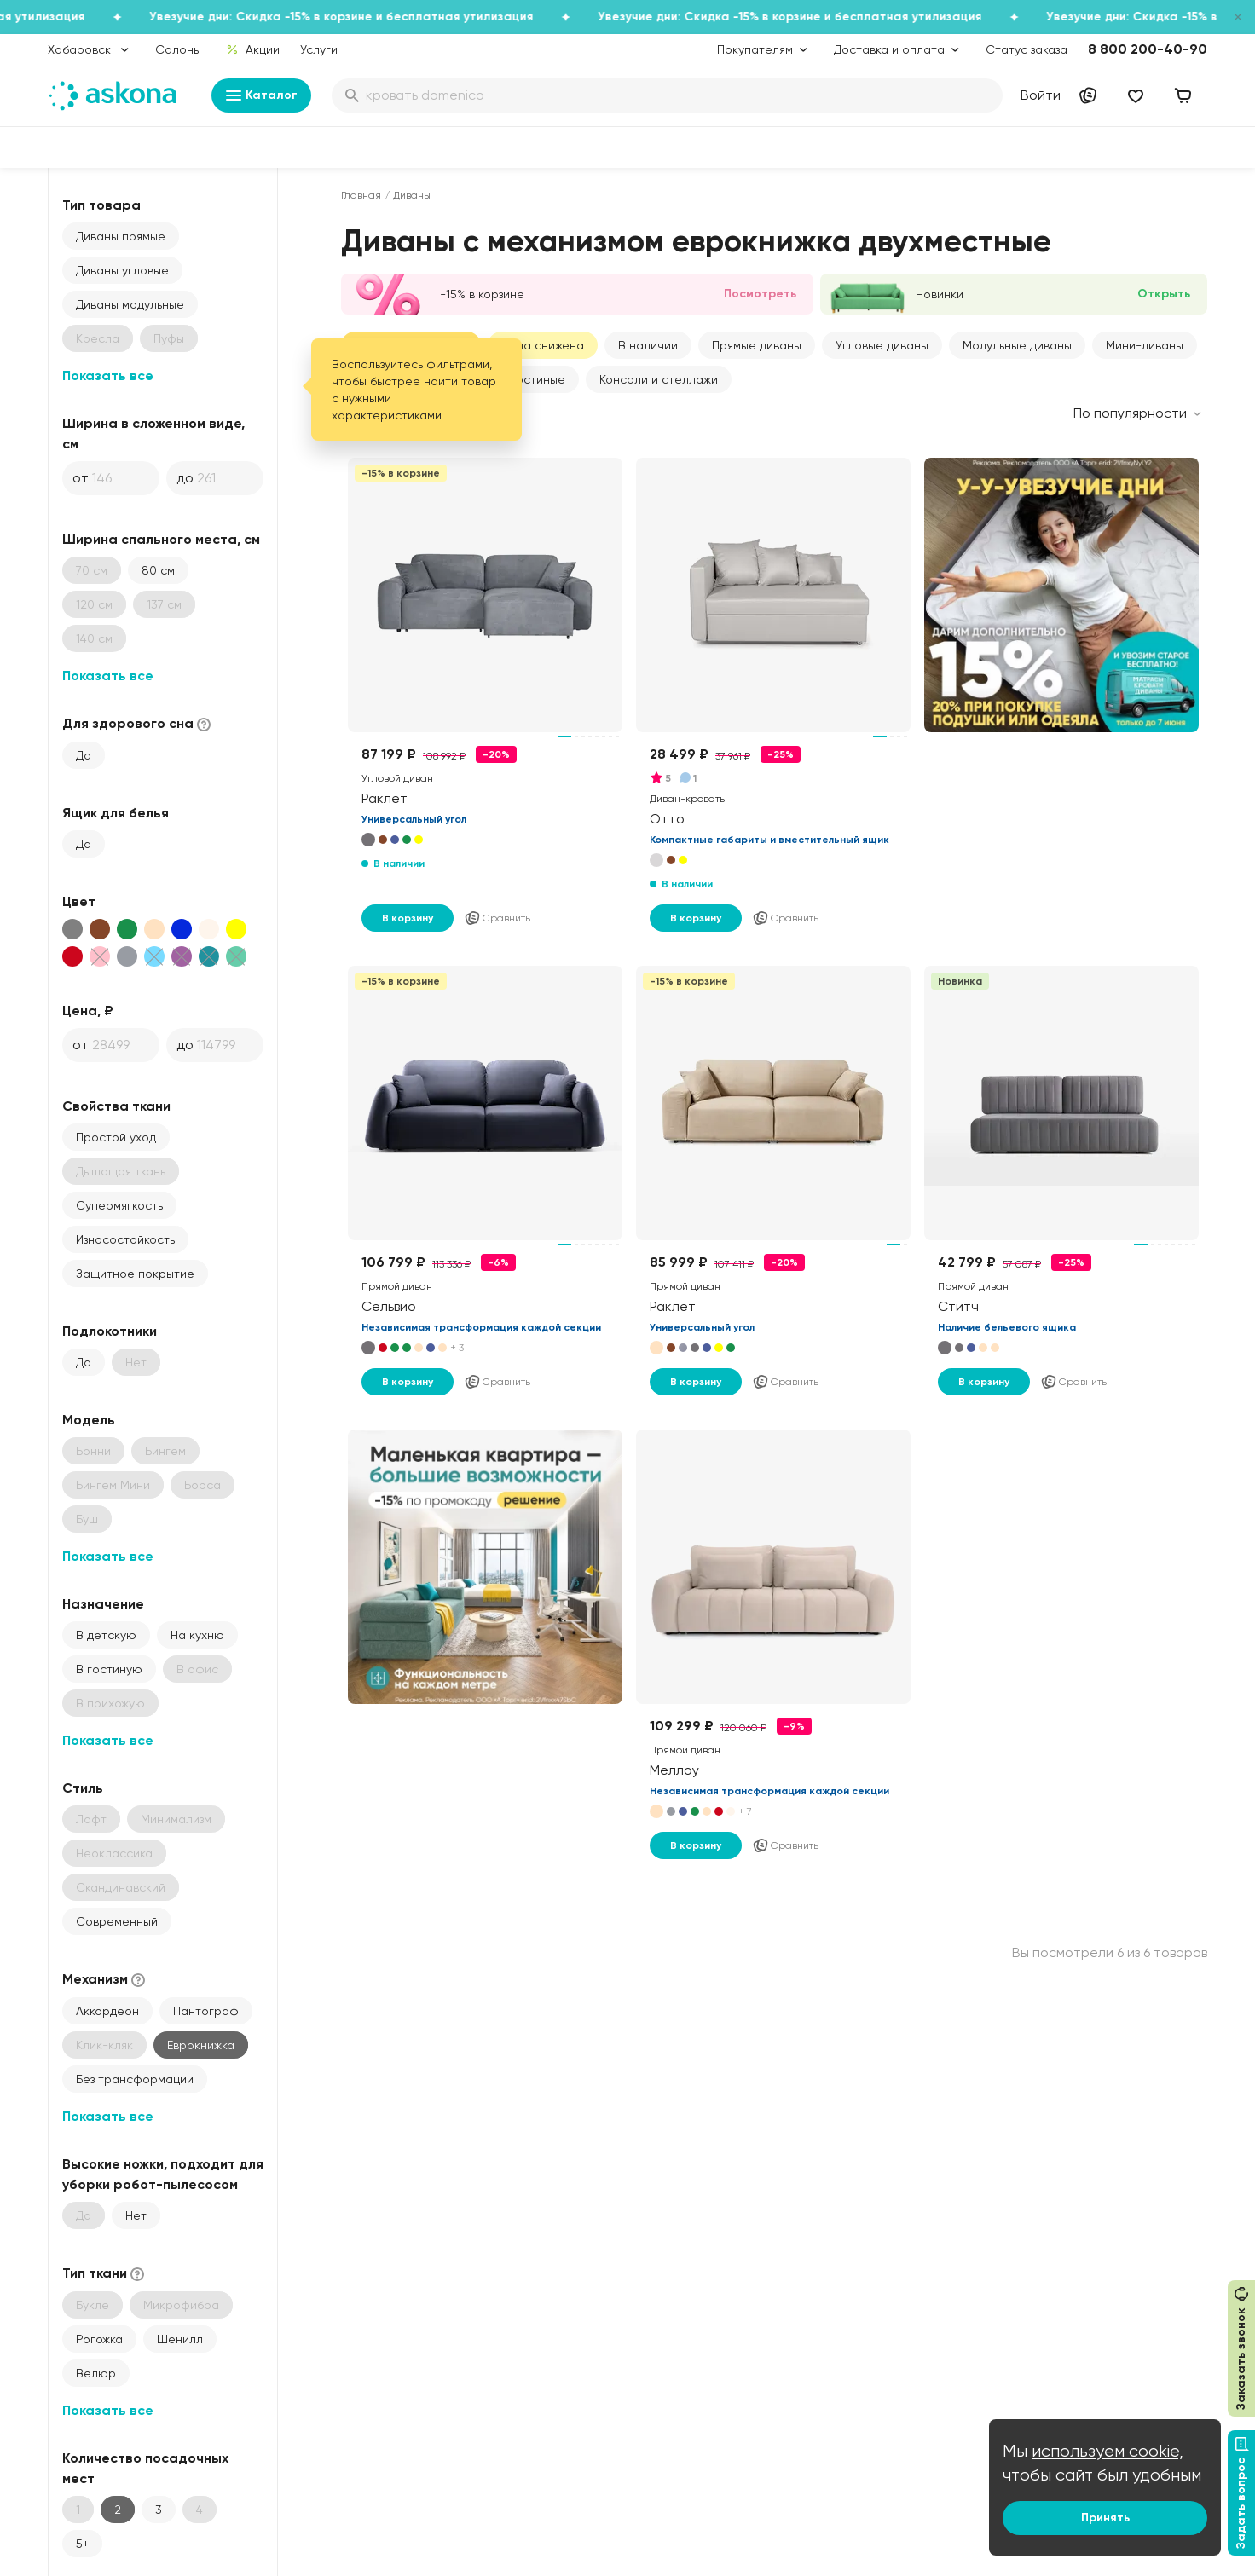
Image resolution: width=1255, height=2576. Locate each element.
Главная (361, 195)
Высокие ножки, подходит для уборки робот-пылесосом (162, 2174)
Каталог (261, 95)
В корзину (407, 918)
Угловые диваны (882, 345)
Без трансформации (135, 2079)
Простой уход (116, 1137)
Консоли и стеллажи (658, 379)
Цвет (78, 901)
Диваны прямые (120, 236)
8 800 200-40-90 (1147, 49)
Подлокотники (109, 1331)
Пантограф (206, 2011)
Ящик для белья (115, 813)
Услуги (319, 49)
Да (83, 755)
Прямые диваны (756, 345)
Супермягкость (119, 1205)
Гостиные (538, 379)
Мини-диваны (1144, 345)
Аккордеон (107, 2011)
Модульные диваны (1017, 345)
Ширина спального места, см (161, 539)
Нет (136, 2215)
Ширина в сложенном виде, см (153, 433)
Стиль (82, 1788)
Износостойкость (125, 1239)
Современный (117, 1921)
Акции (253, 49)
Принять (1105, 2517)
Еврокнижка (200, 2045)
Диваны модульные (130, 304)
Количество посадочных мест (145, 2468)
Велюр (96, 2373)
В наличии (648, 345)
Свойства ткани (116, 1106)
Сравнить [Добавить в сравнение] (497, 918)
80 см (158, 570)
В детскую (106, 1635)
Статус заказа (1026, 49)
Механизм (105, 1979)
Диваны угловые (122, 270)
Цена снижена (542, 345)
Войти (1041, 95)
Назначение (103, 1604)
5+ (82, 2543)
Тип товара (101, 205)
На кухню (197, 1635)
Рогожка (99, 2339)
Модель (88, 1420)
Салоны (178, 49)
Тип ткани (104, 2273)
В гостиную (109, 1669)
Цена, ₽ (87, 1010)
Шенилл (180, 2339)
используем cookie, (1107, 2451)
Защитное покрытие (135, 1273)
